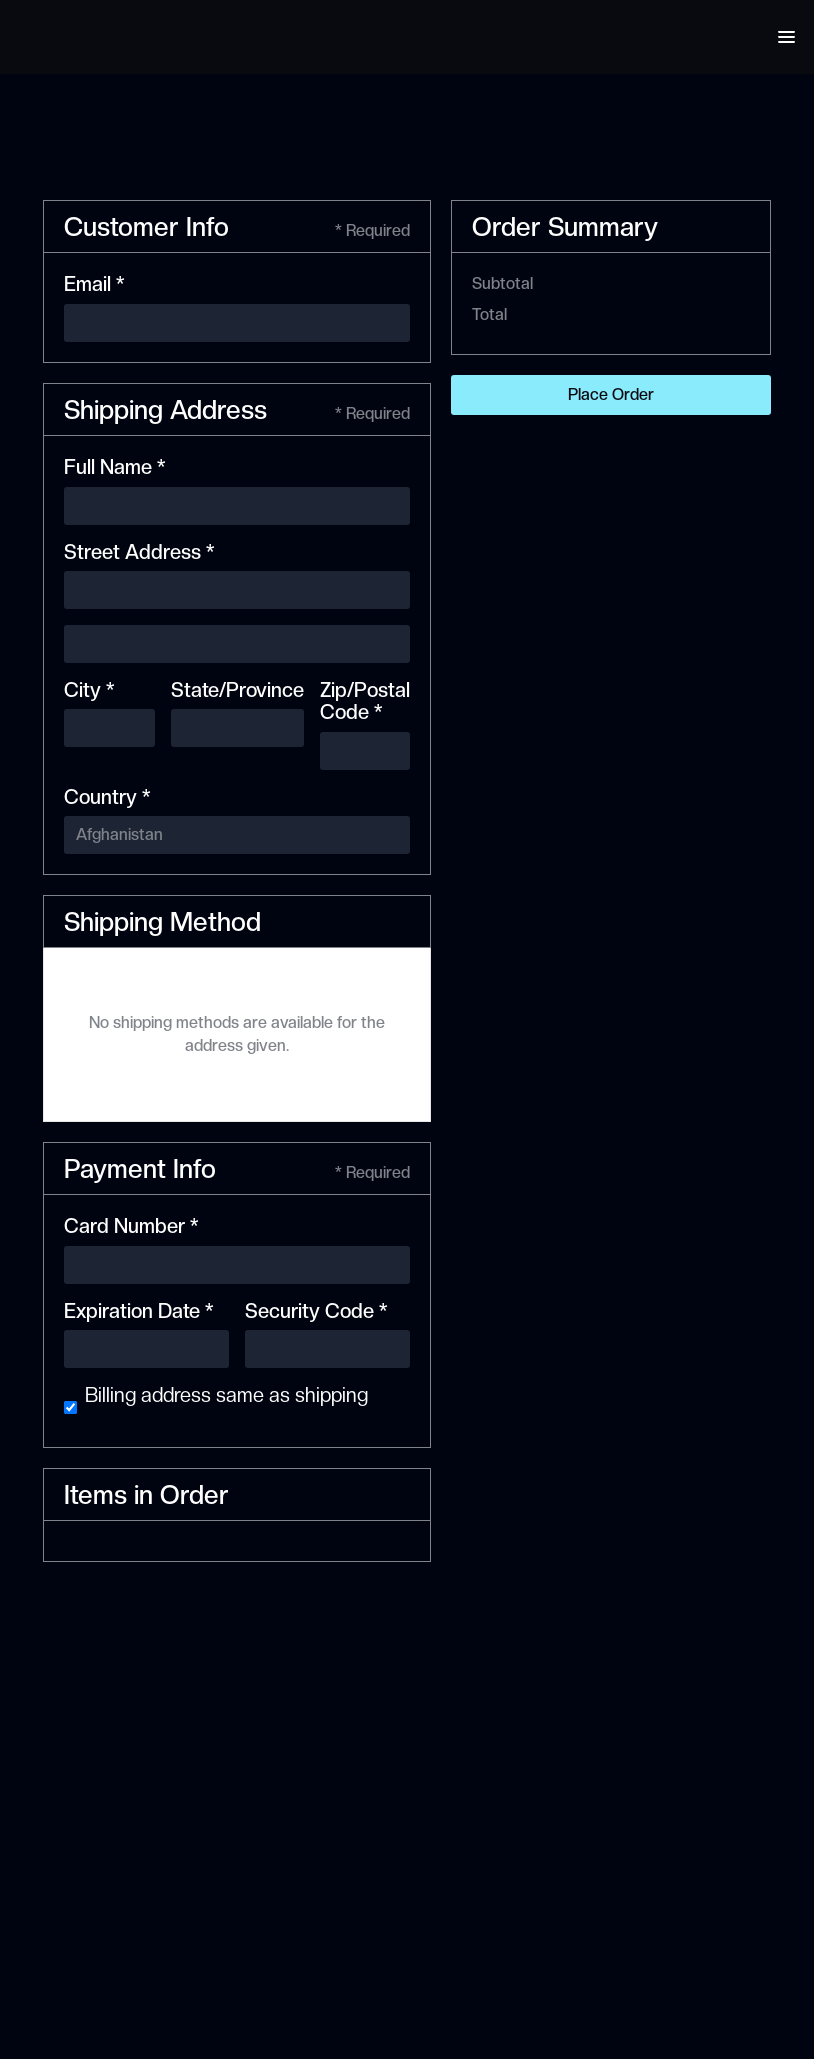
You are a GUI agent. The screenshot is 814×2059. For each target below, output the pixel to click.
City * (89, 690)
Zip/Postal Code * (365, 701)
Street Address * (139, 552)
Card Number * (131, 1226)
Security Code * (316, 1311)
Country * (107, 797)
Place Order (611, 394)
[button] (786, 37)
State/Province (237, 690)
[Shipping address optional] (237, 644)
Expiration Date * (138, 1311)
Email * (94, 284)
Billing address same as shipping (226, 1395)
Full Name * (114, 467)
